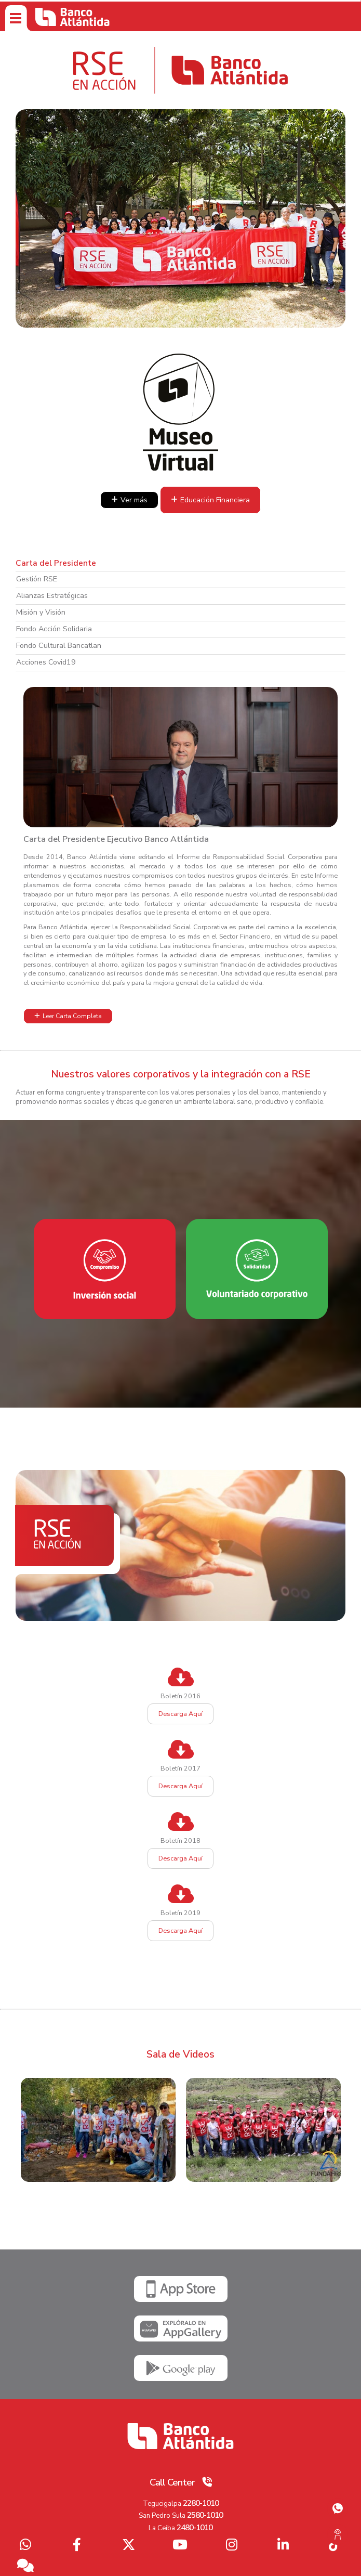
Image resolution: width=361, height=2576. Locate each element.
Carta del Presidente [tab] (56, 563)
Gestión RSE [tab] (36, 579)
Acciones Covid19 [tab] (46, 662)
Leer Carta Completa (72, 1016)
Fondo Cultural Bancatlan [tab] (58, 645)
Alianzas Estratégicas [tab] (52, 596)
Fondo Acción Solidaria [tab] (54, 629)
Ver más (134, 500)
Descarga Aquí (180, 1713)
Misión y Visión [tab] (40, 612)
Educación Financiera (215, 500)
